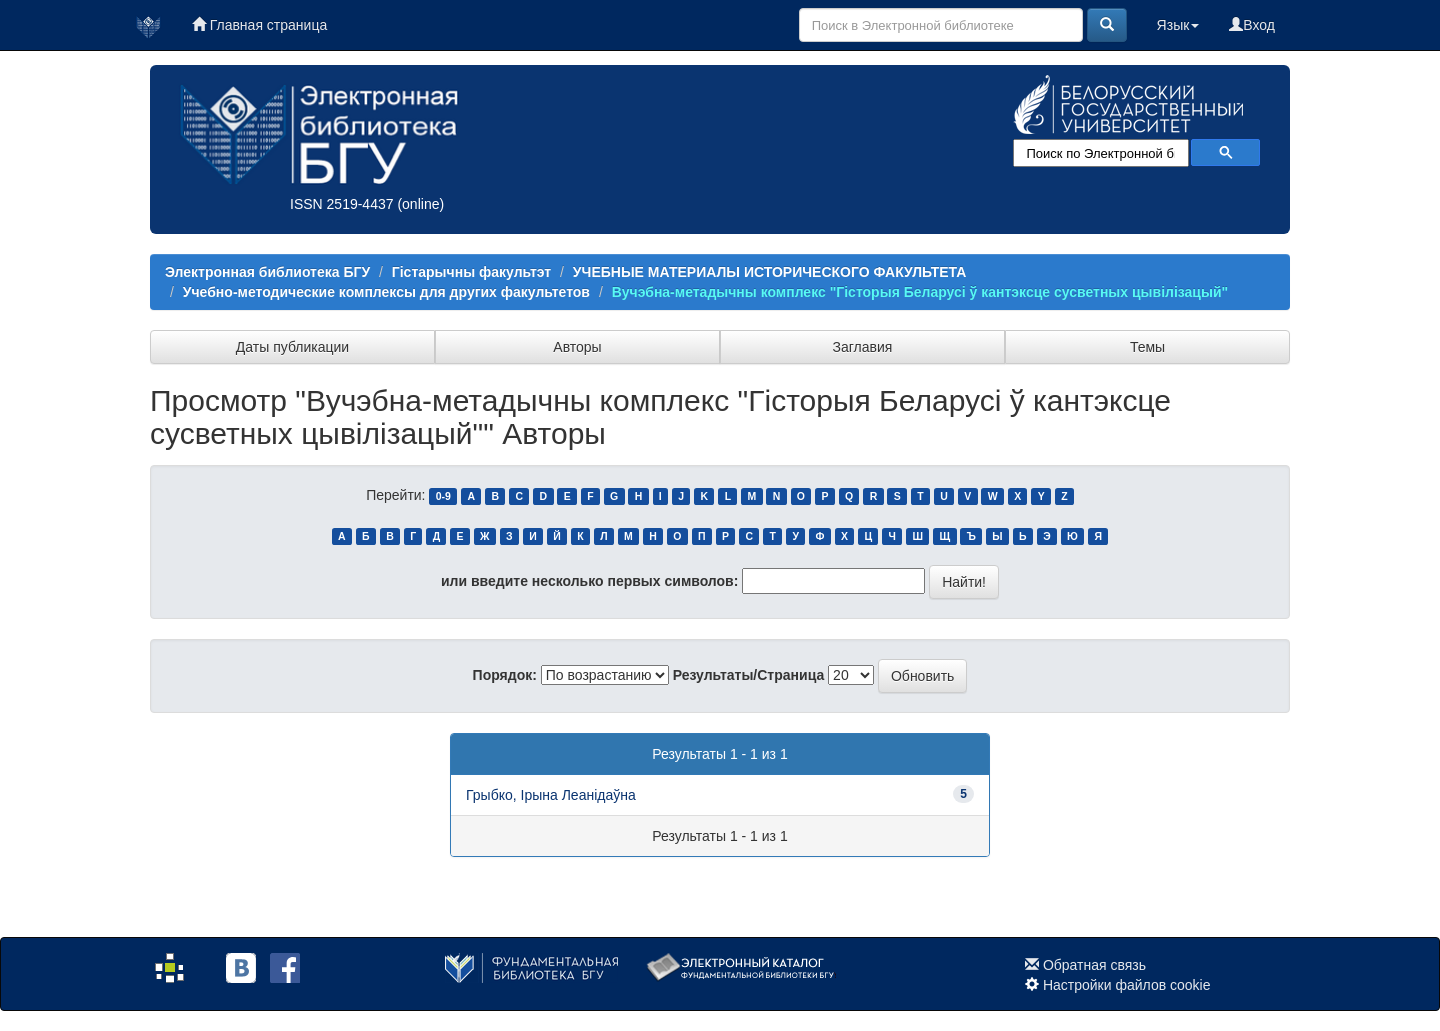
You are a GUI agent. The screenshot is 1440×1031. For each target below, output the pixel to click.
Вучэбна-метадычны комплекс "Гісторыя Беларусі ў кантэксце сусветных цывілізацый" (920, 292)
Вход (1252, 25)
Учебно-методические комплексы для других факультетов (386, 292)
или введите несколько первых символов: (589, 581)
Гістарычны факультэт (471, 272)
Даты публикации (292, 347)
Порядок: (505, 675)
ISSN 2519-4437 (342, 204)
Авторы (577, 347)
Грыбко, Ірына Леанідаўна (551, 795)
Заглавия (863, 347)
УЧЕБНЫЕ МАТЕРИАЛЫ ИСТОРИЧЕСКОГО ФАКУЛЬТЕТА (770, 272)
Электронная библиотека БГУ (267, 272)
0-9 (443, 496)
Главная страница (259, 25)
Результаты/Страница (749, 675)
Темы (1147, 347)
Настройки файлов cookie (1127, 985)
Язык (1178, 25)
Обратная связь (1094, 965)
